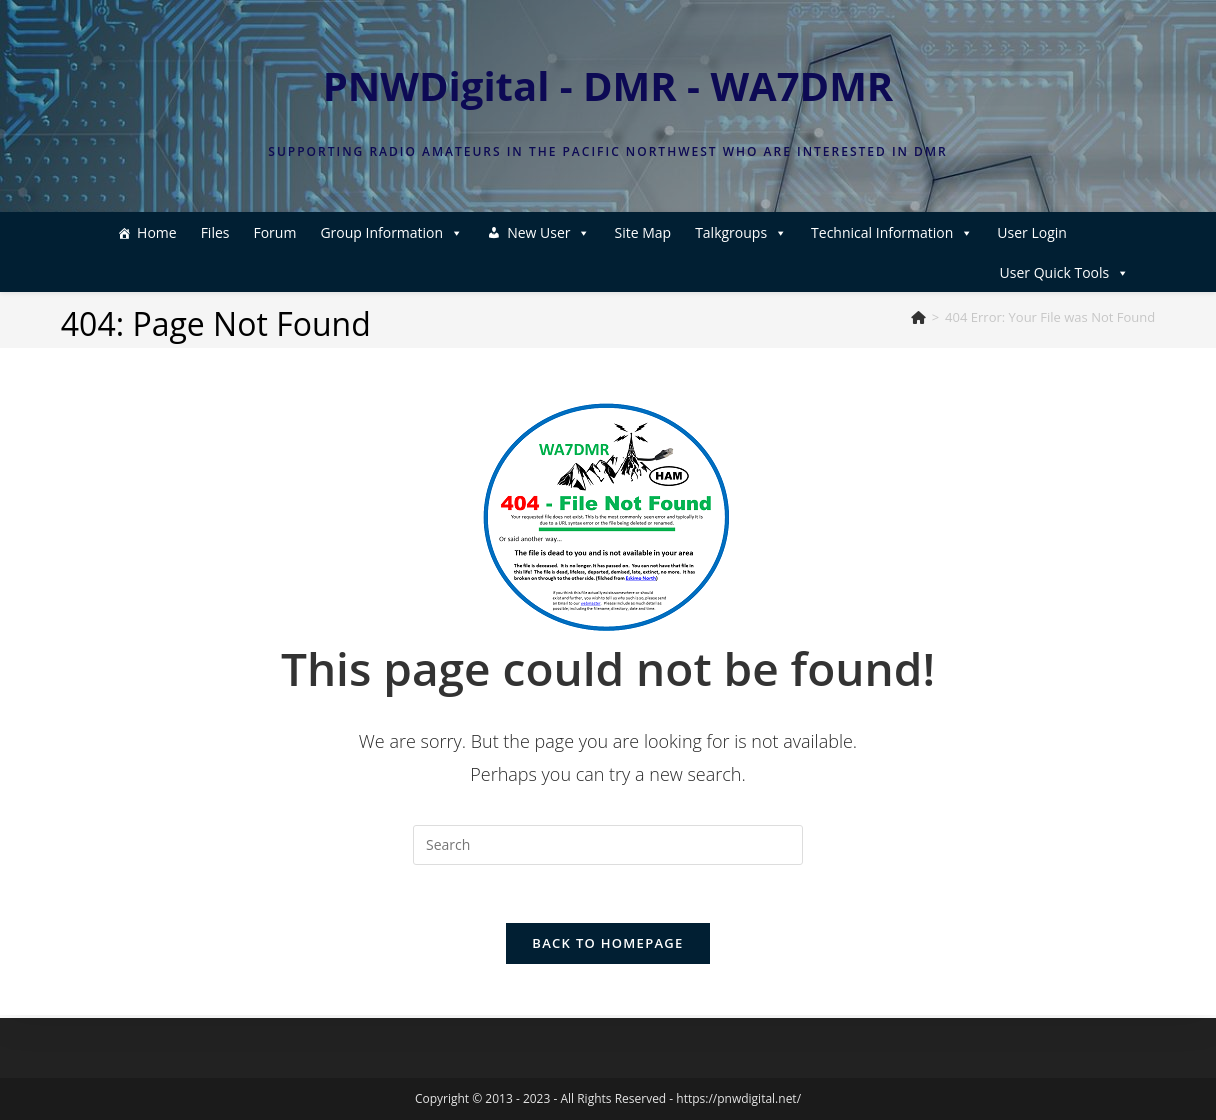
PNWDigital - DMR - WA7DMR (608, 85)
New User (518, 232)
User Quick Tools (1065, 232)
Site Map (612, 232)
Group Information (361, 232)
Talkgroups (711, 232)
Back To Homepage (607, 946)
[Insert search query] (608, 845)
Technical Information (862, 232)
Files (185, 232)
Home (127, 232)
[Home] (918, 317)
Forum (244, 232)
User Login (592, 272)
